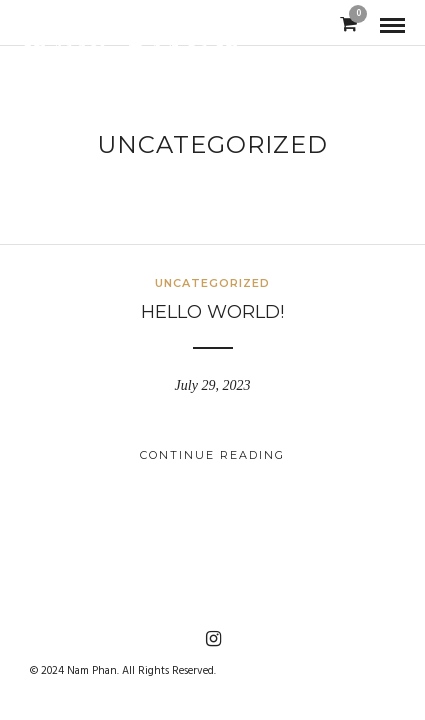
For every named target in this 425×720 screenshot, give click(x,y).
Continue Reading (212, 455)
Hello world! (212, 312)
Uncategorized (212, 283)
